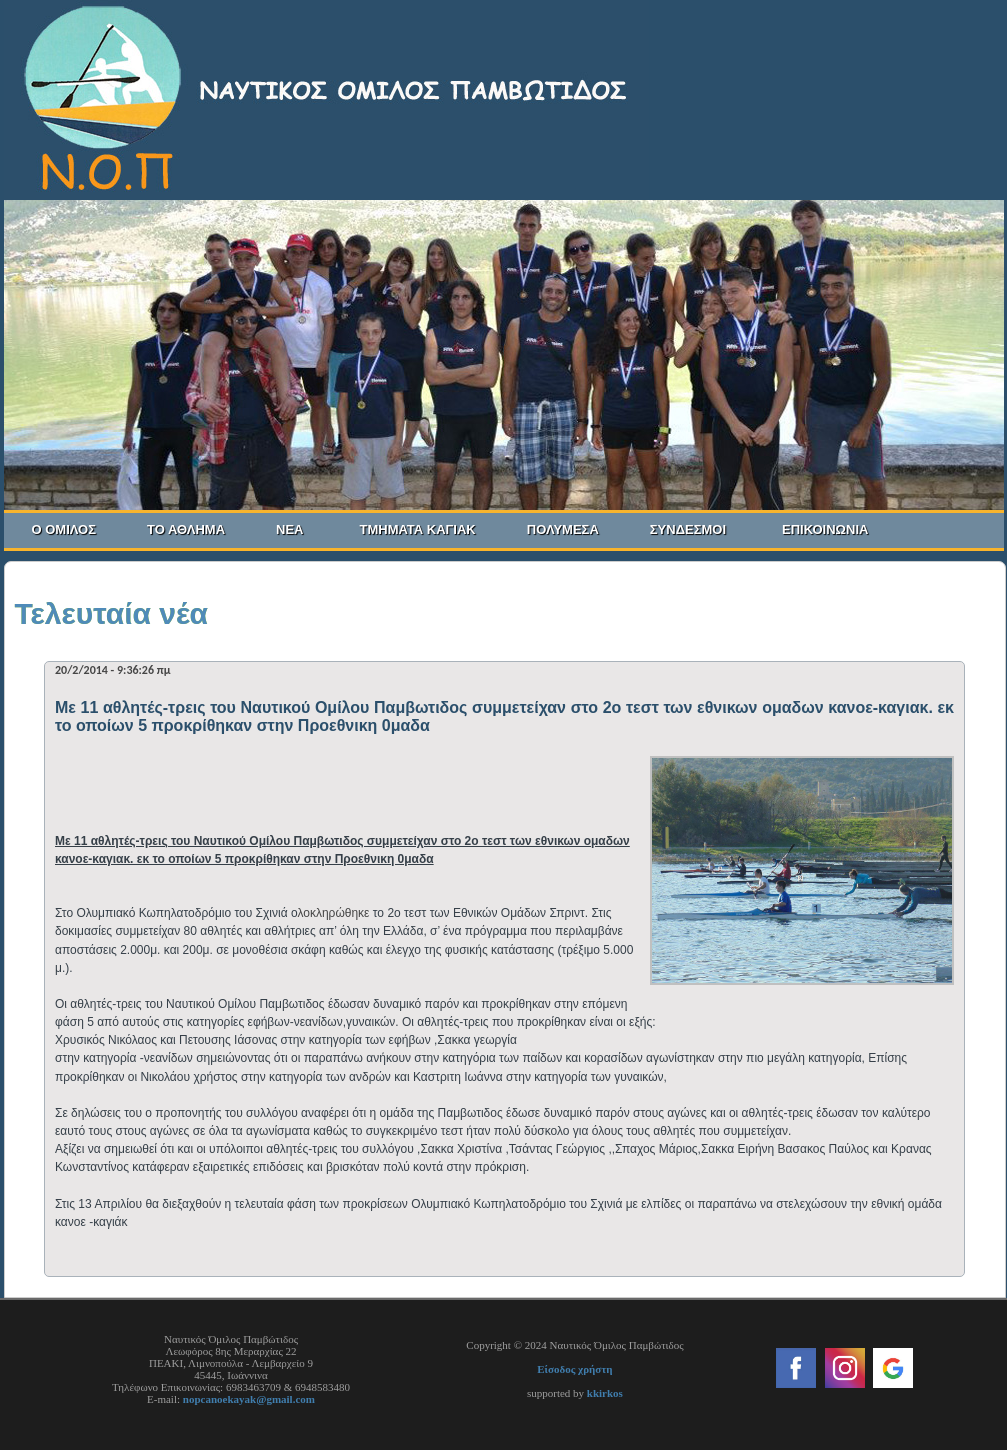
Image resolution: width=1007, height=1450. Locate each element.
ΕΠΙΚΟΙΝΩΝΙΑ (825, 529)
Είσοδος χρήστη (574, 1369)
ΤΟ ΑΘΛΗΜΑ (194, 529)
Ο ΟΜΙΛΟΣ (72, 529)
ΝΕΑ (289, 529)
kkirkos (605, 1393)
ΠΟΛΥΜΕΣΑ (571, 529)
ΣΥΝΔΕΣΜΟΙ (688, 529)
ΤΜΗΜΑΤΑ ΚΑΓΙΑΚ (426, 529)
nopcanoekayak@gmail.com (249, 1399)
